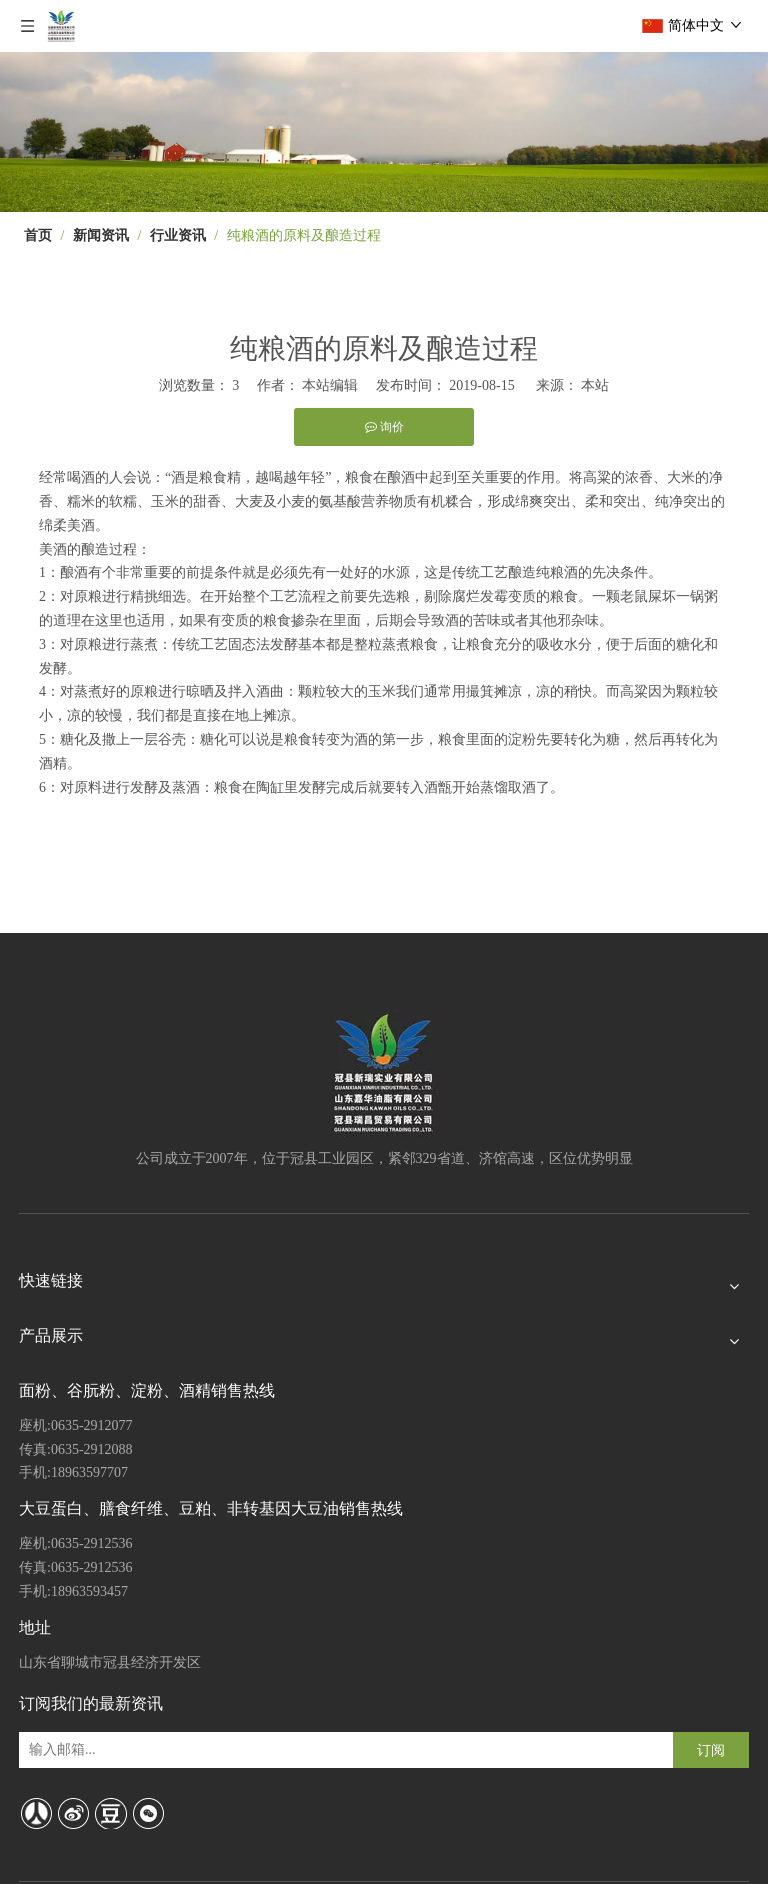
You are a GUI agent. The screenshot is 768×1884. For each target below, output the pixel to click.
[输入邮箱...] (103, 1750)
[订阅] (711, 1750)
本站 (595, 385)
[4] (384, 132)
